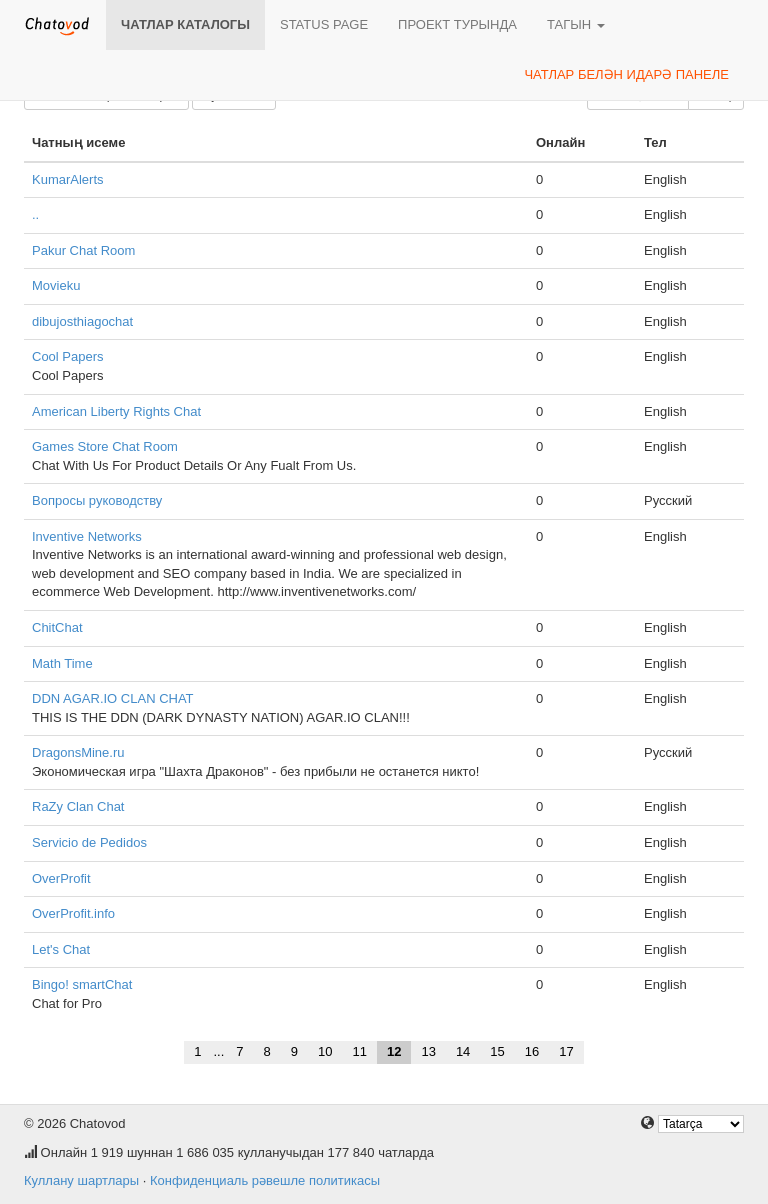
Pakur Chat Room (83, 250)
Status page (324, 24)
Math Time (62, 663)
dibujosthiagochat (82, 321)
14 (463, 1051)
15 (497, 1051)
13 (428, 1051)
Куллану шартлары (81, 1180)
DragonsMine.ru (78, 752)
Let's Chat (61, 949)
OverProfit (61, 878)
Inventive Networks (87, 536)
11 (359, 1051)
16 (532, 1051)
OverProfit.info (73, 913)
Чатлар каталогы (185, 24)
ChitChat (57, 627)
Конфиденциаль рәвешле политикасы (265, 1180)
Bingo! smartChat (82, 984)
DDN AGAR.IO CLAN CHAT (113, 698)
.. (35, 214)
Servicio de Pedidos (89, 842)
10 (325, 1051)
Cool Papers (68, 356)
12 (394, 1051)
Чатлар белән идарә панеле (626, 74)
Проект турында (457, 24)
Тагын (576, 24)
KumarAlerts (68, 179)
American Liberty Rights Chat (116, 411)
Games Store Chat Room (105, 446)
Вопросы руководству (97, 500)
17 (566, 1051)
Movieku (56, 285)
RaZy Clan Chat (78, 806)
